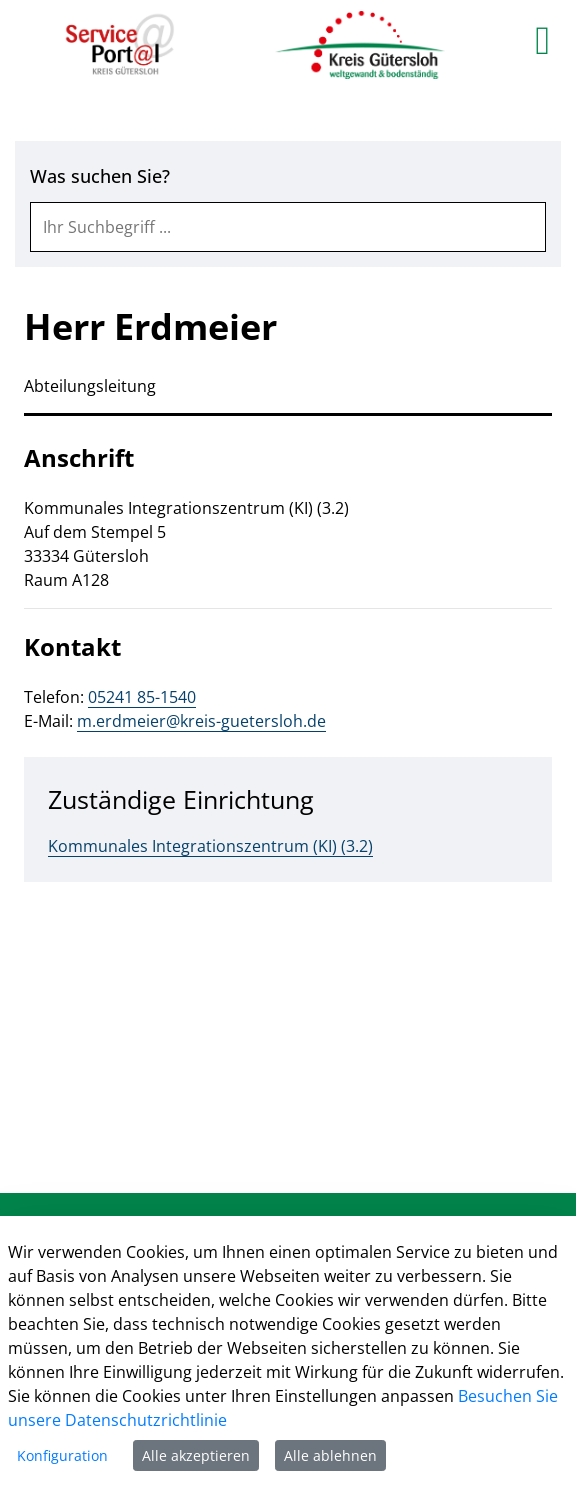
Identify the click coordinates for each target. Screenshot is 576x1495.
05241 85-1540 (142, 697)
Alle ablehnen (330, 1455)
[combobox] (288, 227)
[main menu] (542, 40)
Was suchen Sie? (100, 176)
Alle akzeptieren (196, 1455)
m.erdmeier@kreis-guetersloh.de (201, 721)
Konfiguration (62, 1455)
